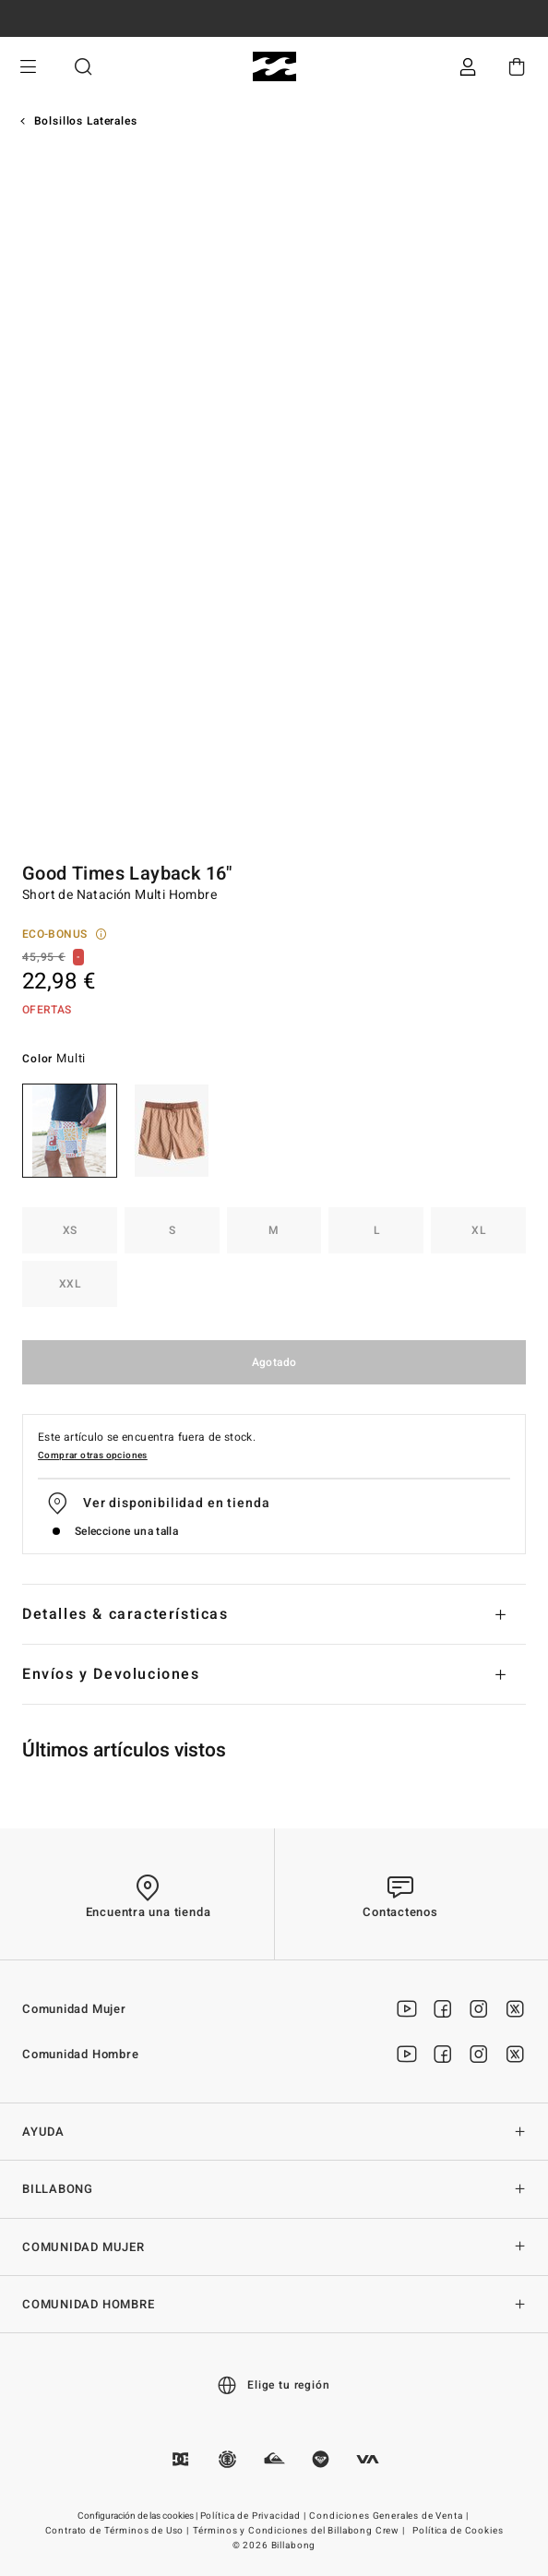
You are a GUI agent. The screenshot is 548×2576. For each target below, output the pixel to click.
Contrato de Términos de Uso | (118, 2530)
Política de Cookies (457, 2530)
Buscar (83, 67)
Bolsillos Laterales (85, 121)
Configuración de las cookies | (138, 2516)
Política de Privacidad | (254, 2516)
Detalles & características (125, 1614)
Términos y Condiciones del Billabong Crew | (300, 2530)
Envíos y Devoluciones (111, 1674)
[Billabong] (274, 66)
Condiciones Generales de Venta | (390, 2516)
